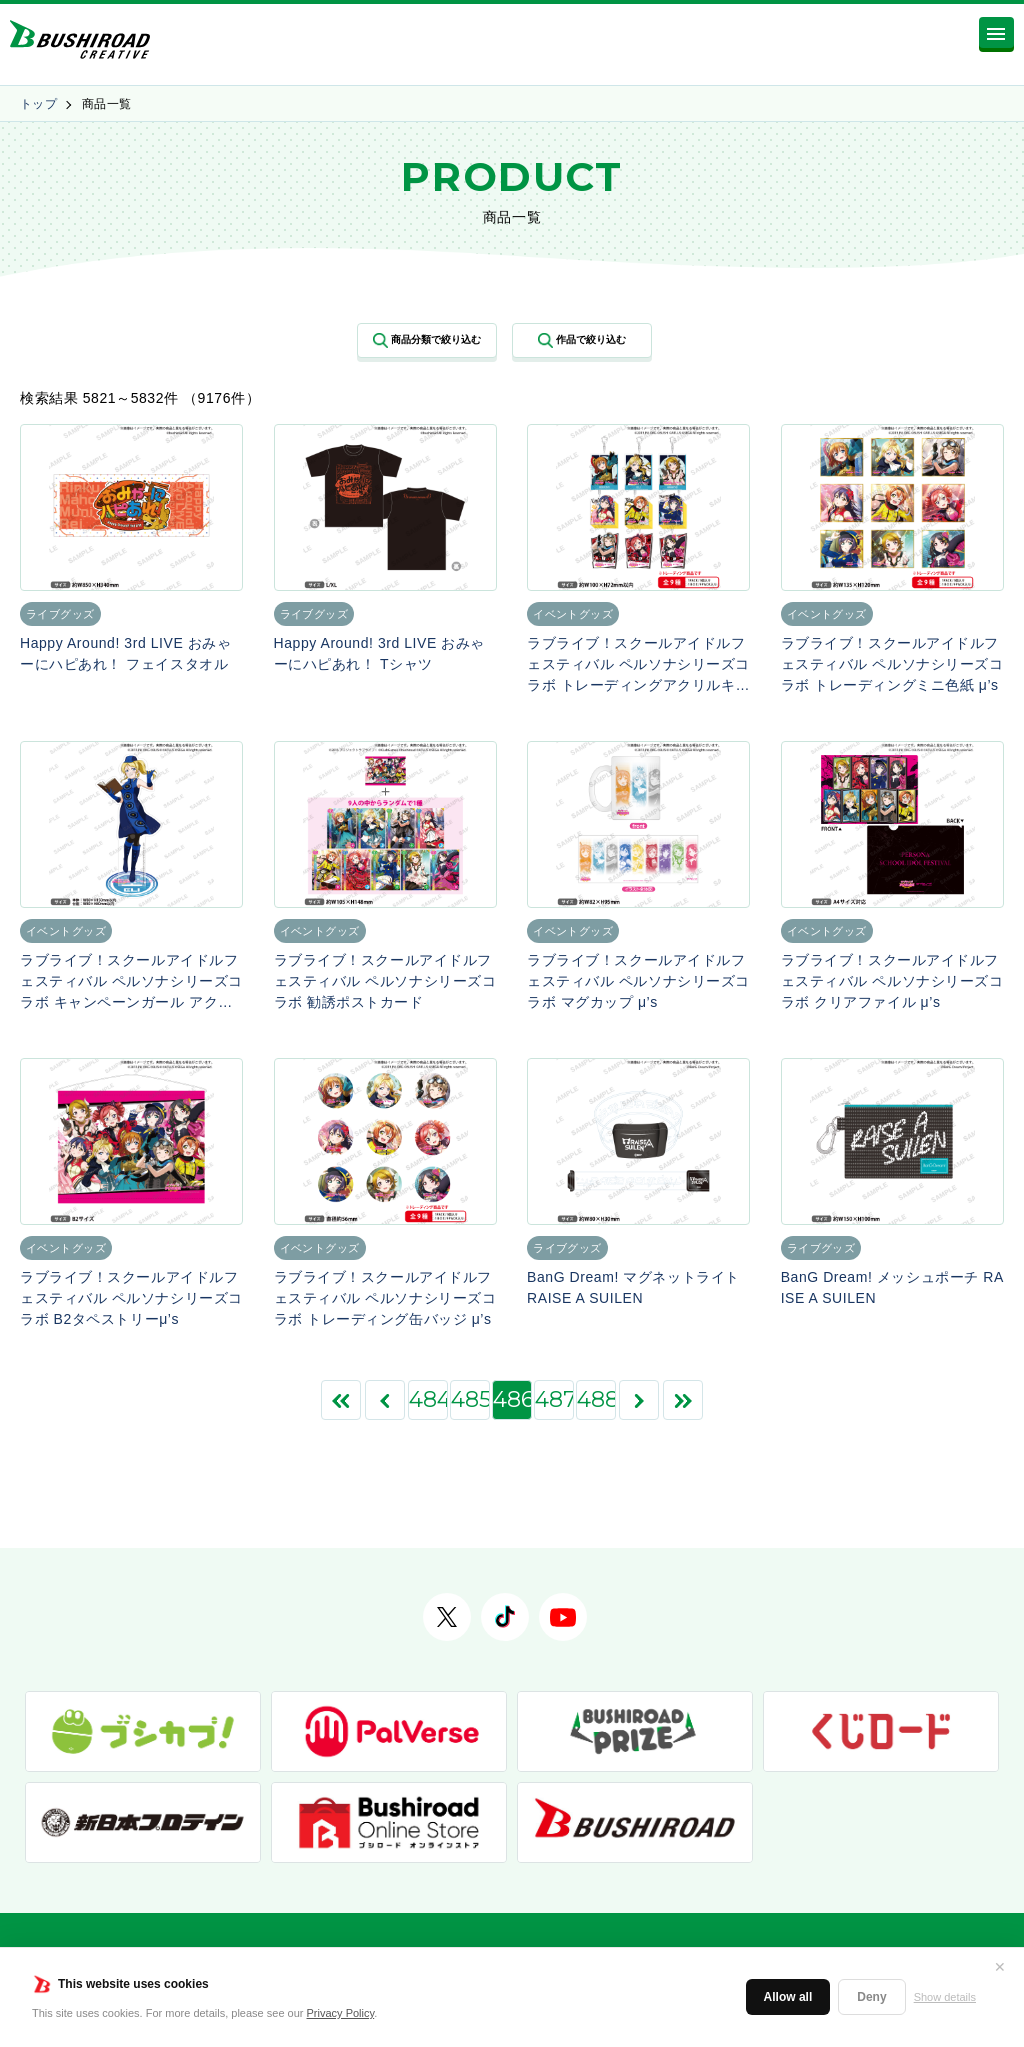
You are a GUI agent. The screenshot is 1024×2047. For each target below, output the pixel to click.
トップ (38, 104)
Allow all (788, 1997)
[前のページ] (385, 1400)
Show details (945, 1997)
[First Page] (341, 1400)
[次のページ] (639, 1400)
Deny (871, 1997)
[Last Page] (683, 1400)
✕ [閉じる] (1000, 1967)
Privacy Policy (341, 2013)
